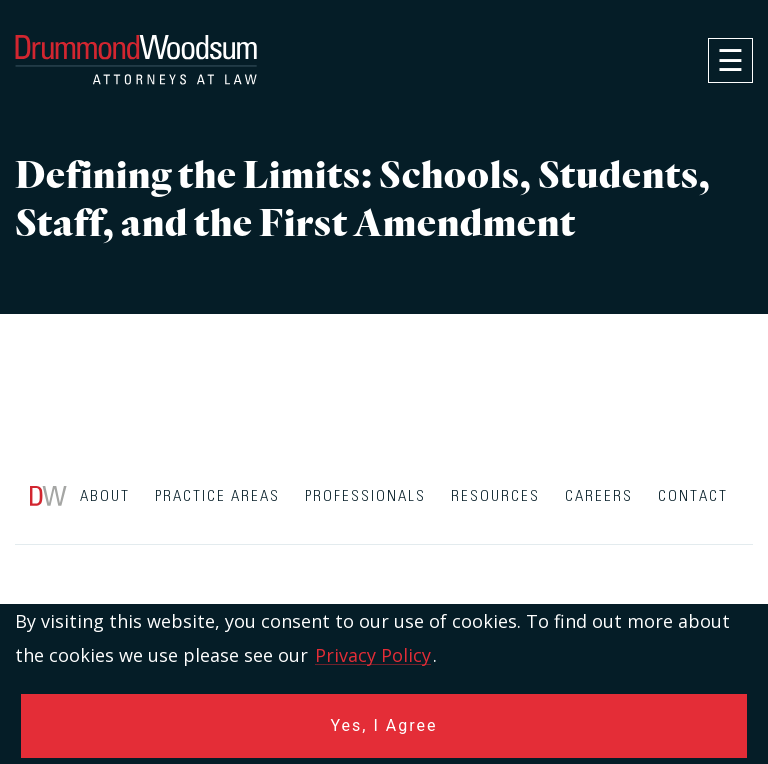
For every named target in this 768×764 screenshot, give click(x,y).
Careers (599, 496)
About (105, 496)
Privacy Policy (373, 655)
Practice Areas (217, 496)
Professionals (365, 496)
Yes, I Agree (384, 725)
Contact (693, 496)
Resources (495, 496)
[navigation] (730, 60)
